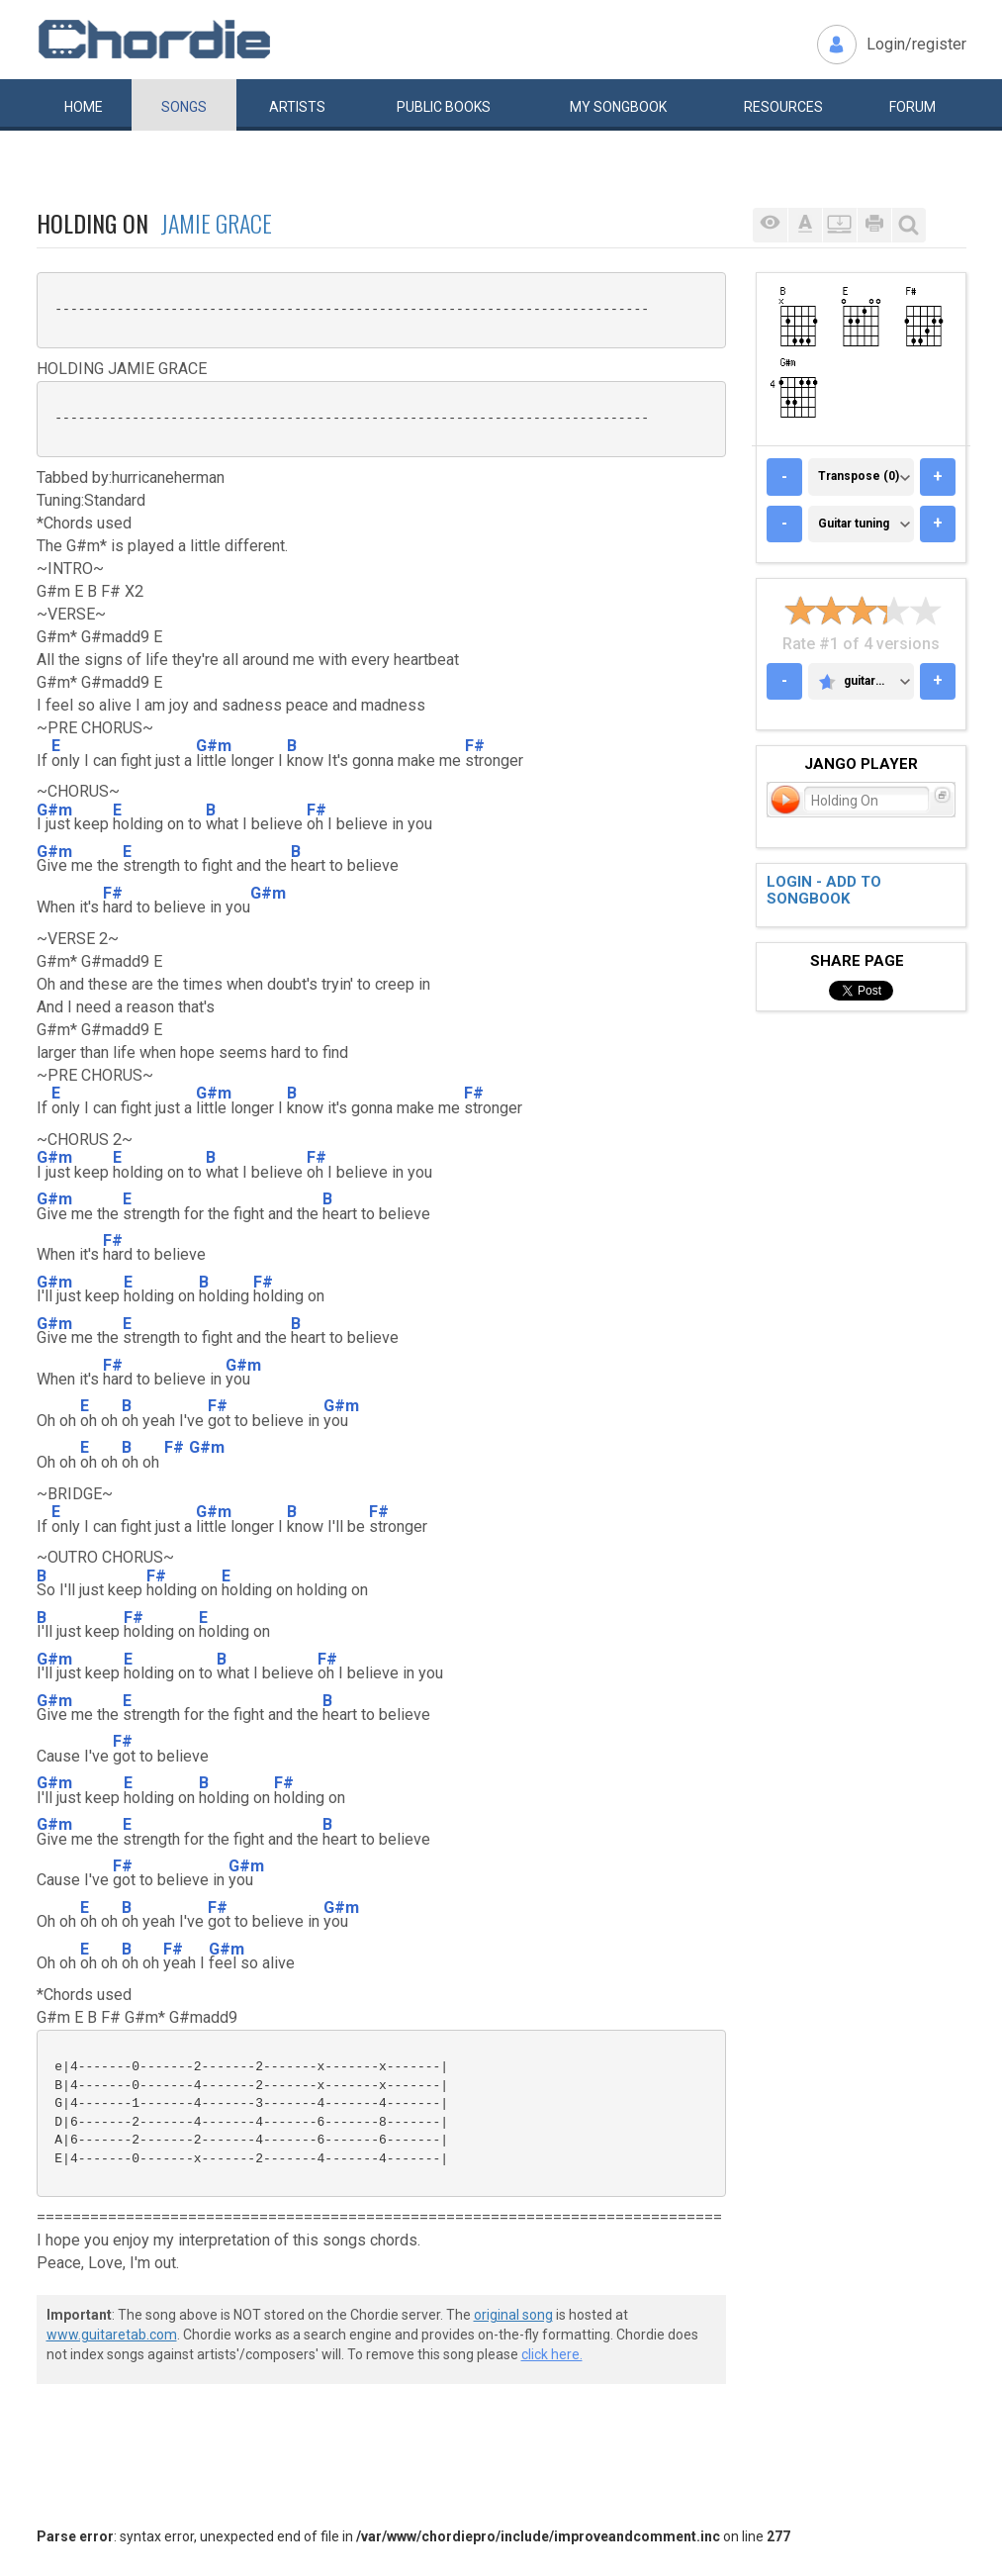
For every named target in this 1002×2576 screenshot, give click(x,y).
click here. (552, 2354)
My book (618, 107)
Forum (912, 107)
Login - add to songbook (824, 890)
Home (83, 107)
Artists (297, 107)
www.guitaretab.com (111, 2334)
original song (513, 2315)
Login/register (916, 44)
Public (444, 107)
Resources (783, 107)
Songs (184, 107)
